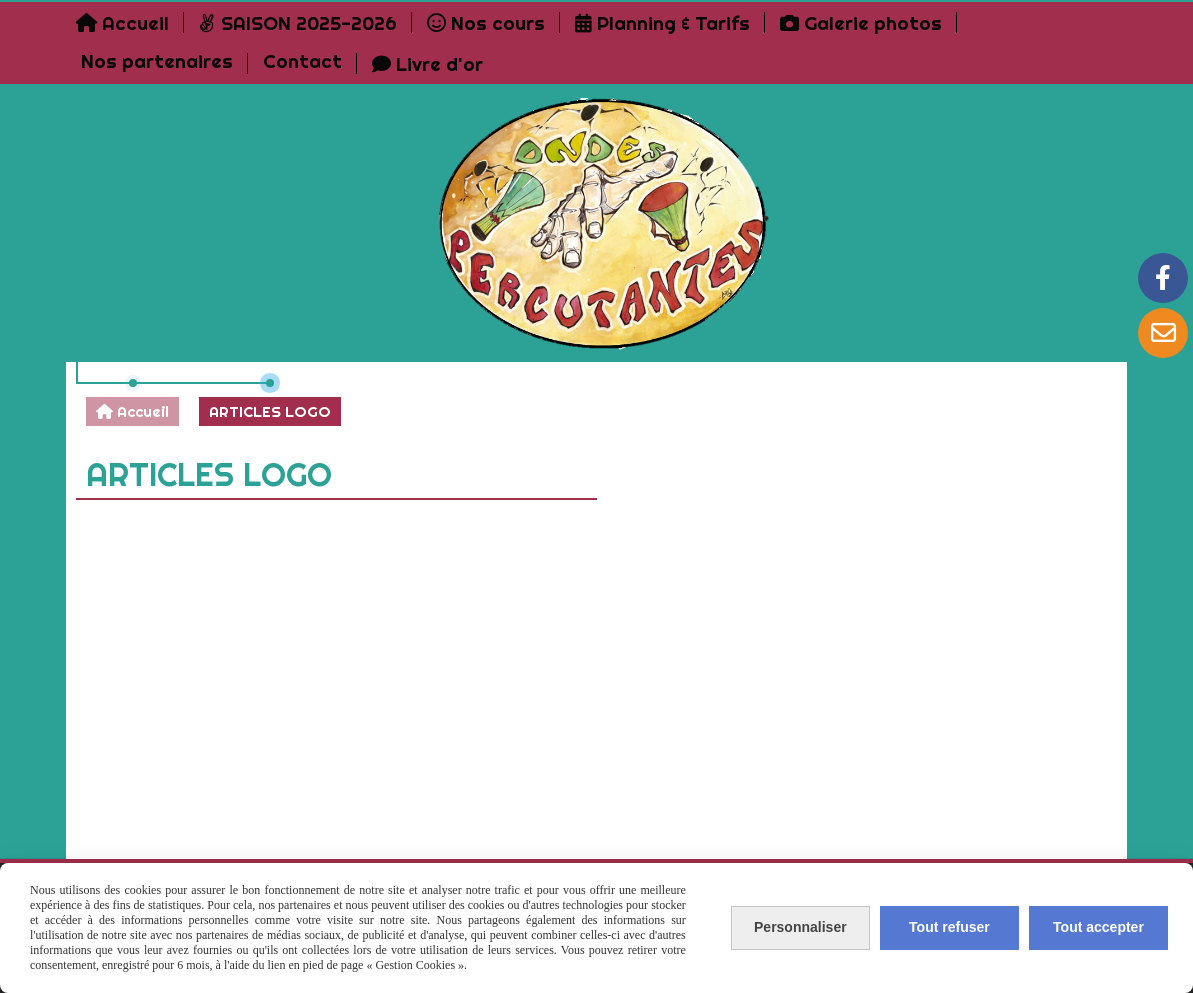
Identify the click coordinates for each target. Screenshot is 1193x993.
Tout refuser (949, 927)
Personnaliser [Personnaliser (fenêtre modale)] (800, 927)
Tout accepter (1098, 927)
